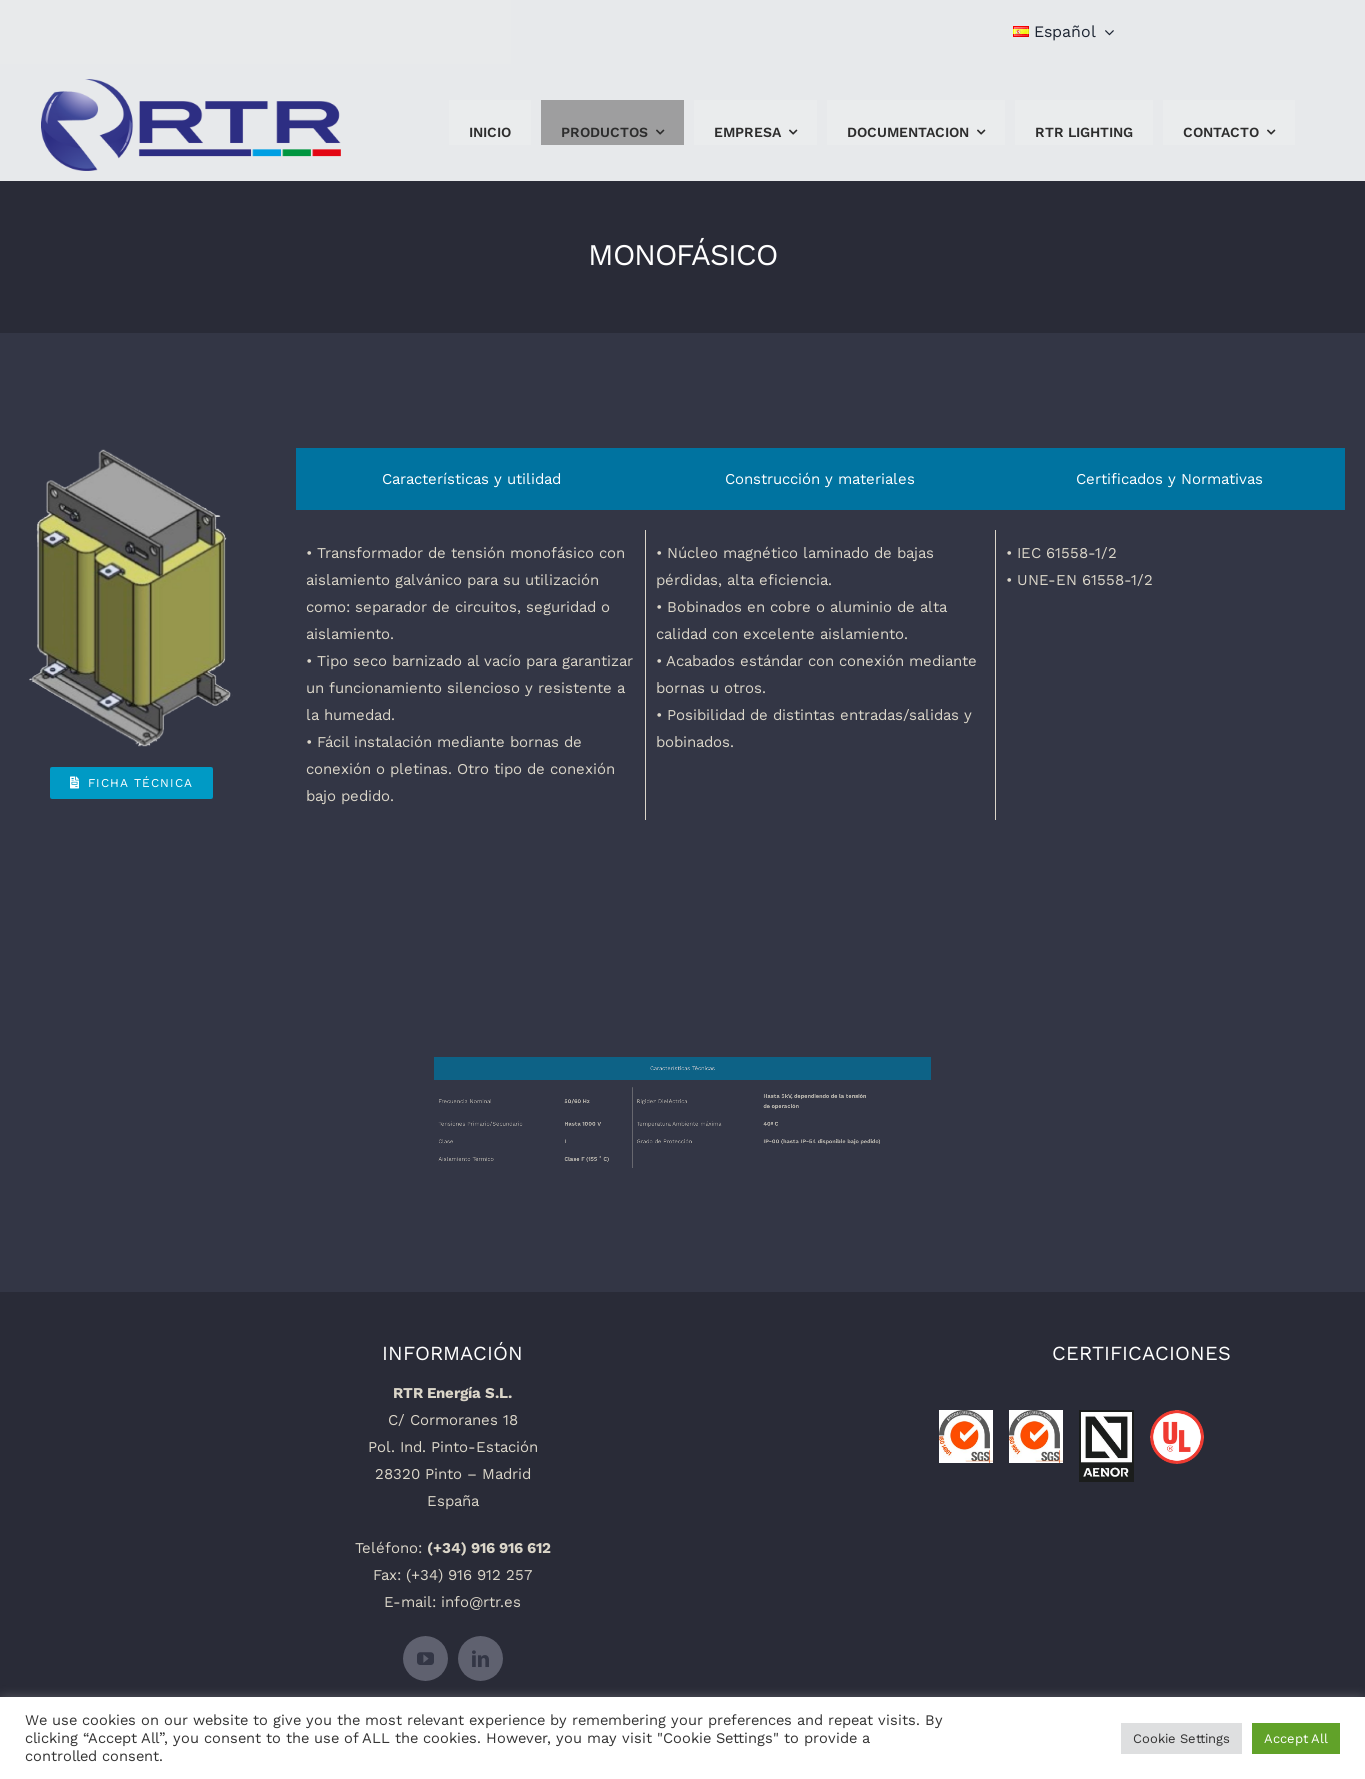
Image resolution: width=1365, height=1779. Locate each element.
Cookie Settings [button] (1181, 1738)
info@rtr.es (481, 1602)
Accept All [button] (1296, 1738)
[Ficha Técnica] (131, 783)
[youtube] (425, 1658)
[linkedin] (480, 1658)
